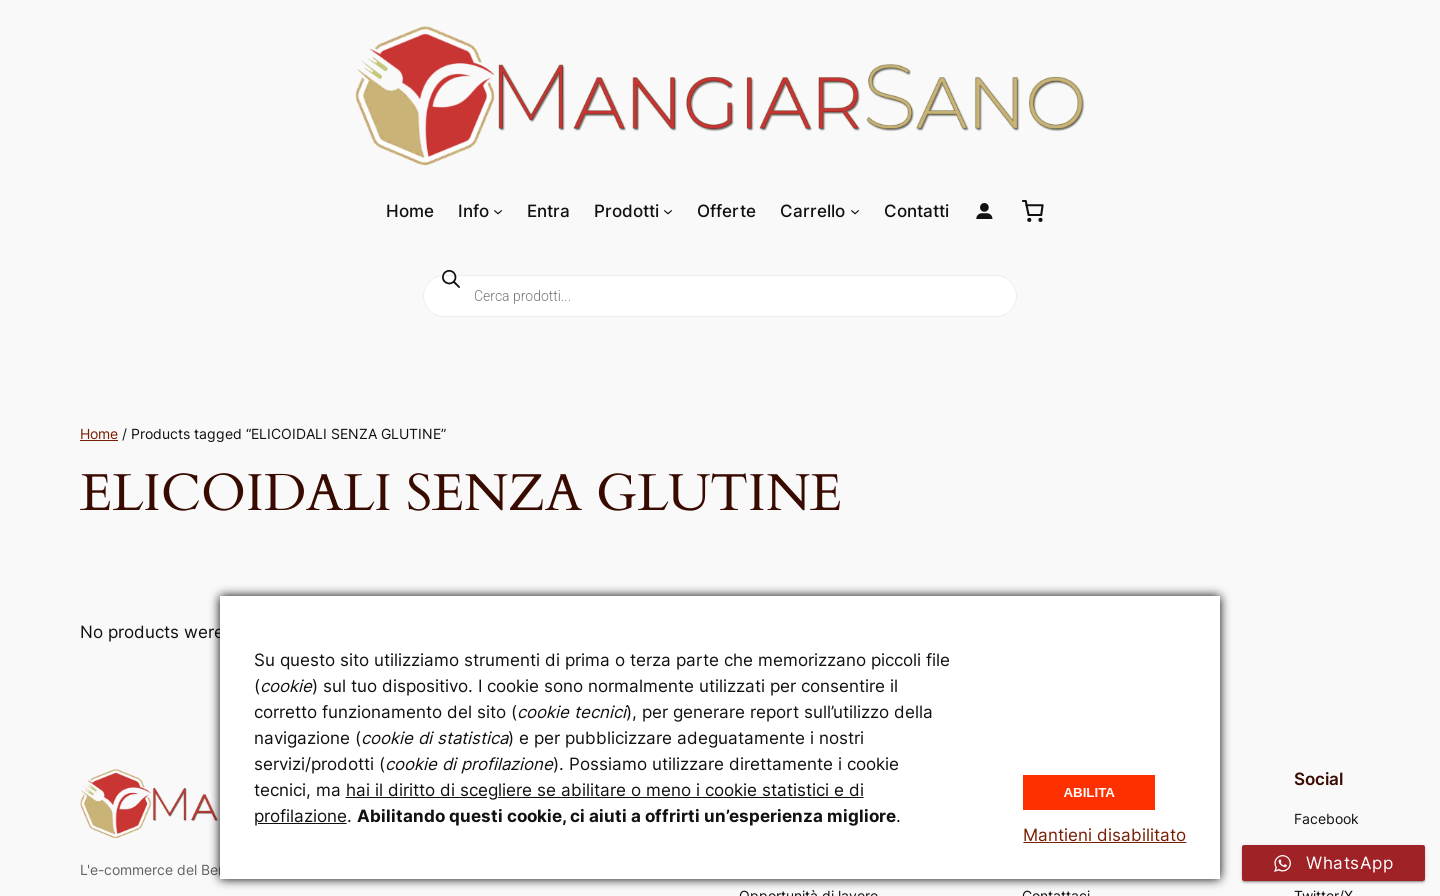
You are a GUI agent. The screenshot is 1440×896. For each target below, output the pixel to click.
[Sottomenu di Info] (498, 211)
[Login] (984, 211)
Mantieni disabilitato (1104, 835)
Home (99, 433)
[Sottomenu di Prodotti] (668, 211)
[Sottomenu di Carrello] (855, 211)
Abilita (1089, 792)
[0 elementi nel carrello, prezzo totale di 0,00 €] (1033, 211)
